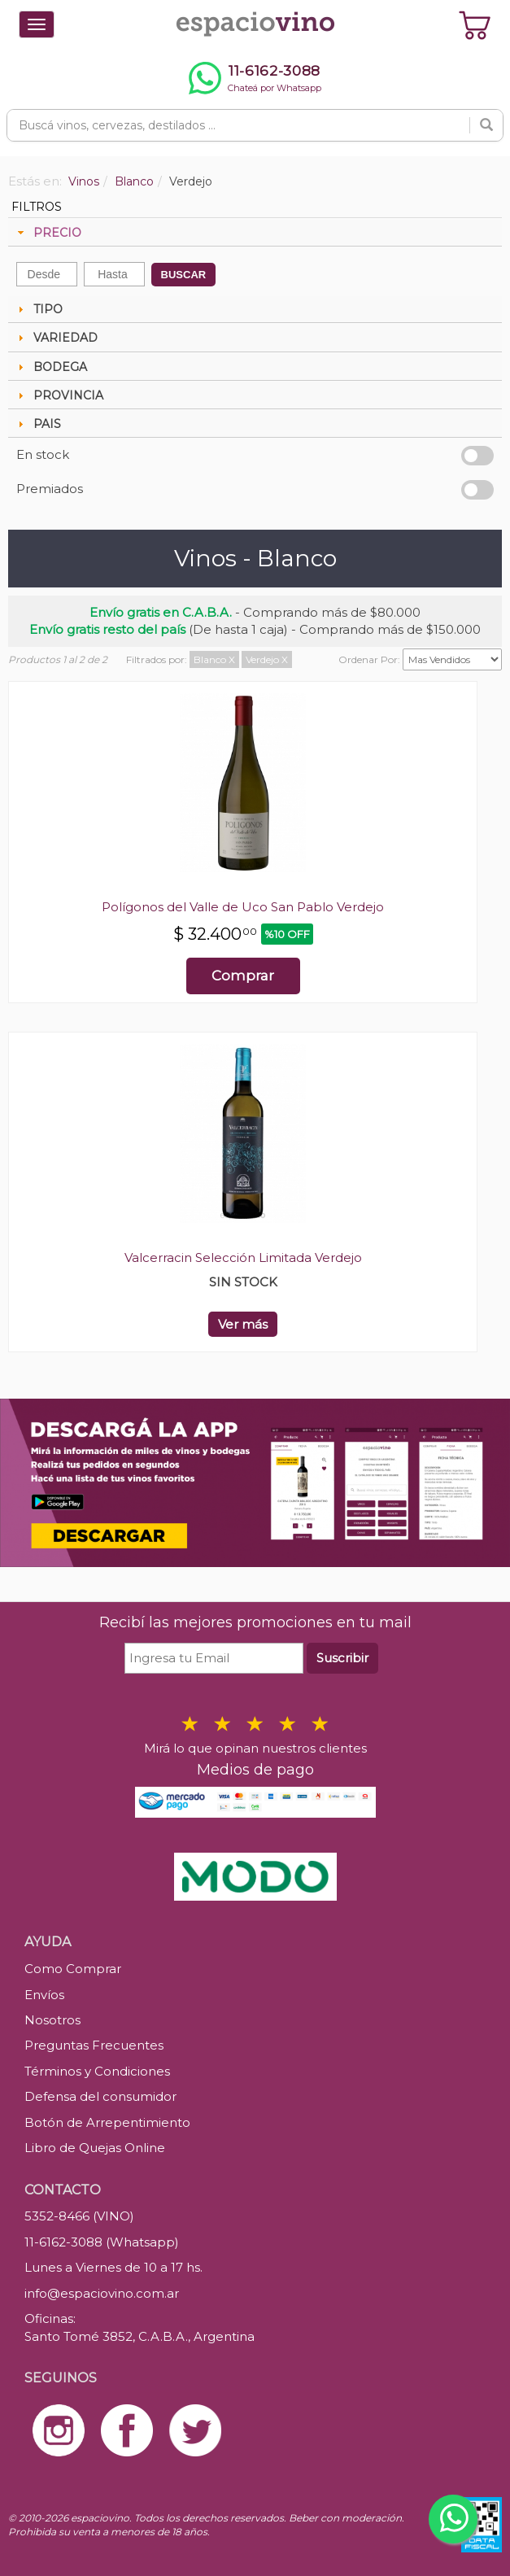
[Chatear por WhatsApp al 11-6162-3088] (255, 78)
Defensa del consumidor (100, 2096)
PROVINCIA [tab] (58, 395)
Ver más (243, 1324)
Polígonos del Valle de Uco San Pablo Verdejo (243, 907)
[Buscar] (486, 125)
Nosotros (52, 2020)
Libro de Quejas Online (94, 2147)
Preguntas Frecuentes (93, 2045)
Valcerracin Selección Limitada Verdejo (243, 1257)
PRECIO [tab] (47, 232)
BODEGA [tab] (50, 367)
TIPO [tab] (38, 309)
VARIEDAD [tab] (56, 337)
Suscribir (342, 1658)
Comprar (242, 975)
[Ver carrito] (475, 24)
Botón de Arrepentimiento (107, 2122)
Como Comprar (72, 1968)
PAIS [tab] (37, 424)
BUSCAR (184, 275)
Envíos (44, 1994)
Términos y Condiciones (97, 2071)
